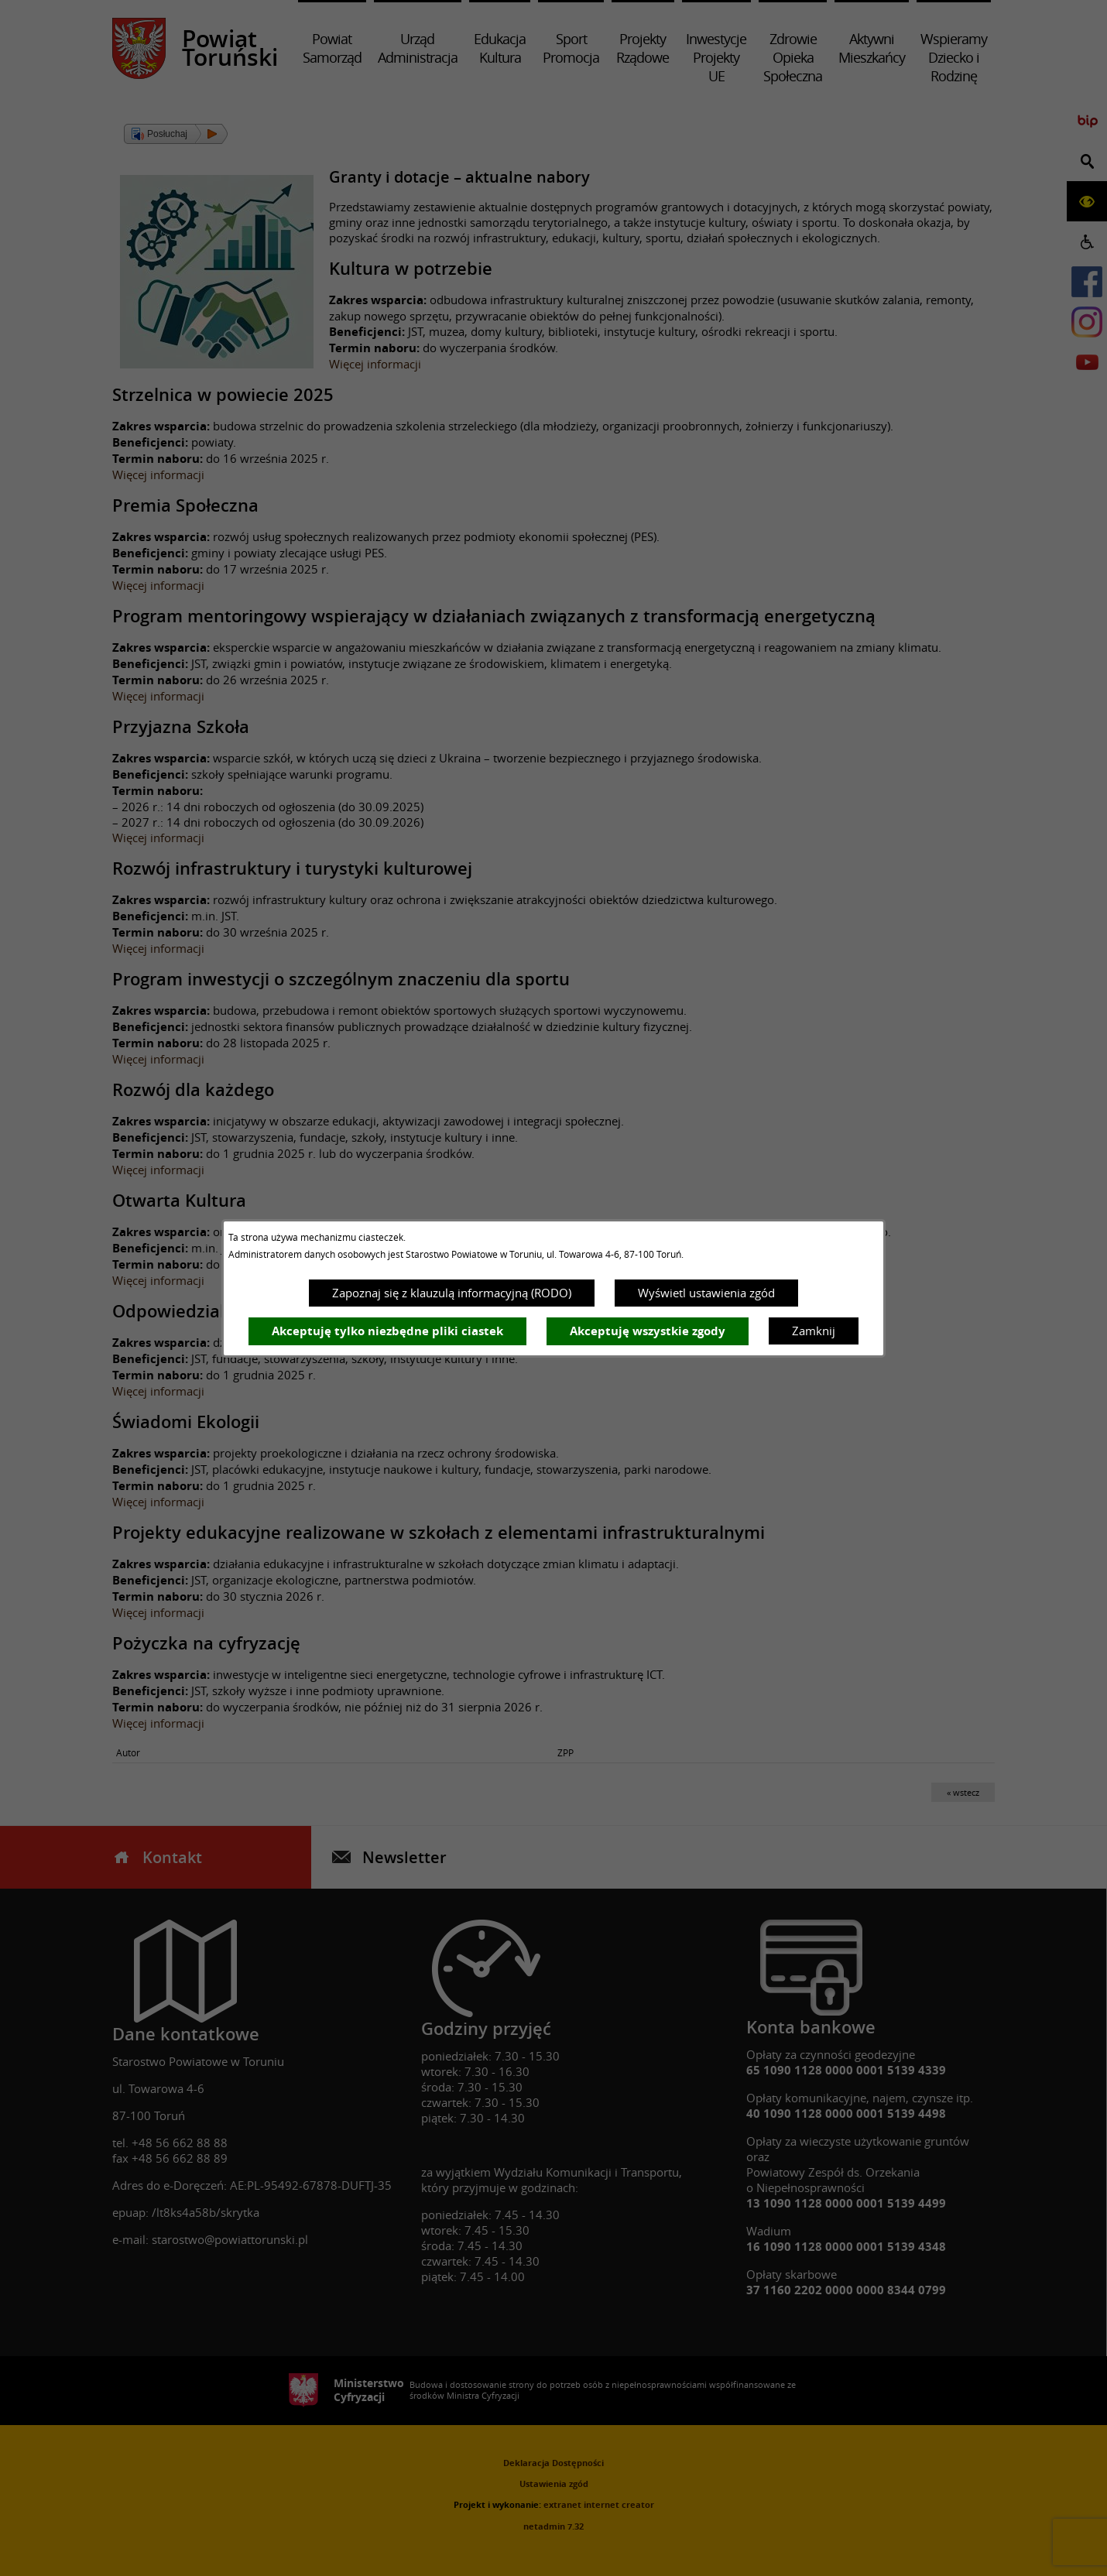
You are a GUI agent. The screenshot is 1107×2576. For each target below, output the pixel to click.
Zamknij (813, 1330)
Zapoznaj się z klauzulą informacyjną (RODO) (451, 1292)
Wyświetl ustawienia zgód (706, 1292)
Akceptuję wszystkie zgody (647, 1331)
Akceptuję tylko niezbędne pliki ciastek (387, 1331)
